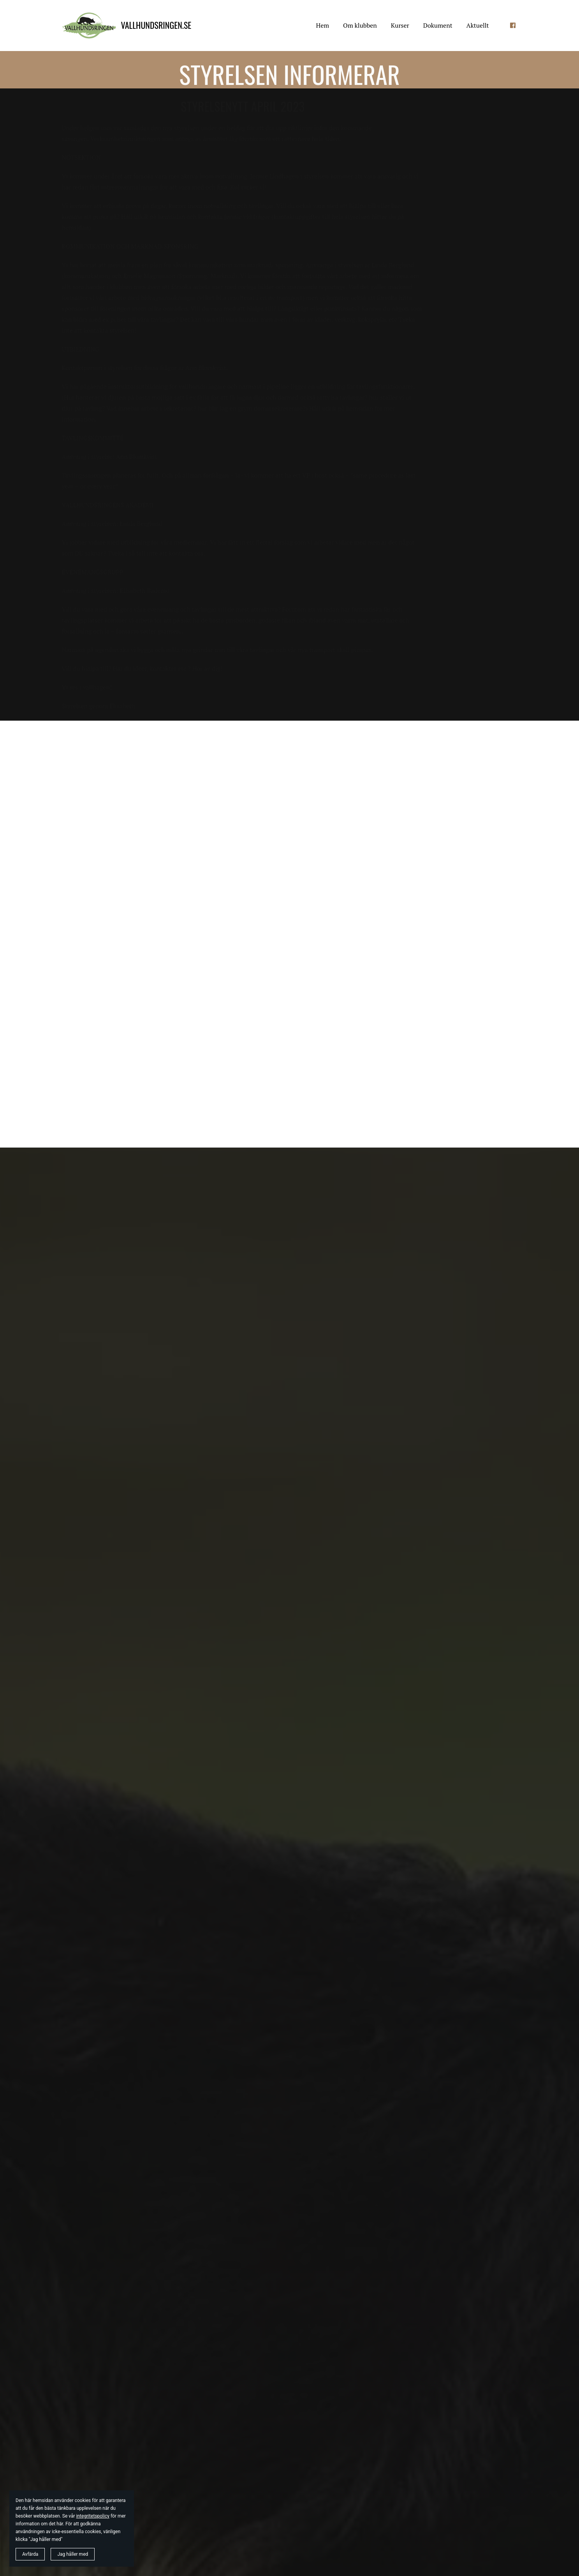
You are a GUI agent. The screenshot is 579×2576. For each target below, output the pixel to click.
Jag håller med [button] (72, 2554)
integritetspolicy (92, 2516)
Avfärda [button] (30, 2554)
